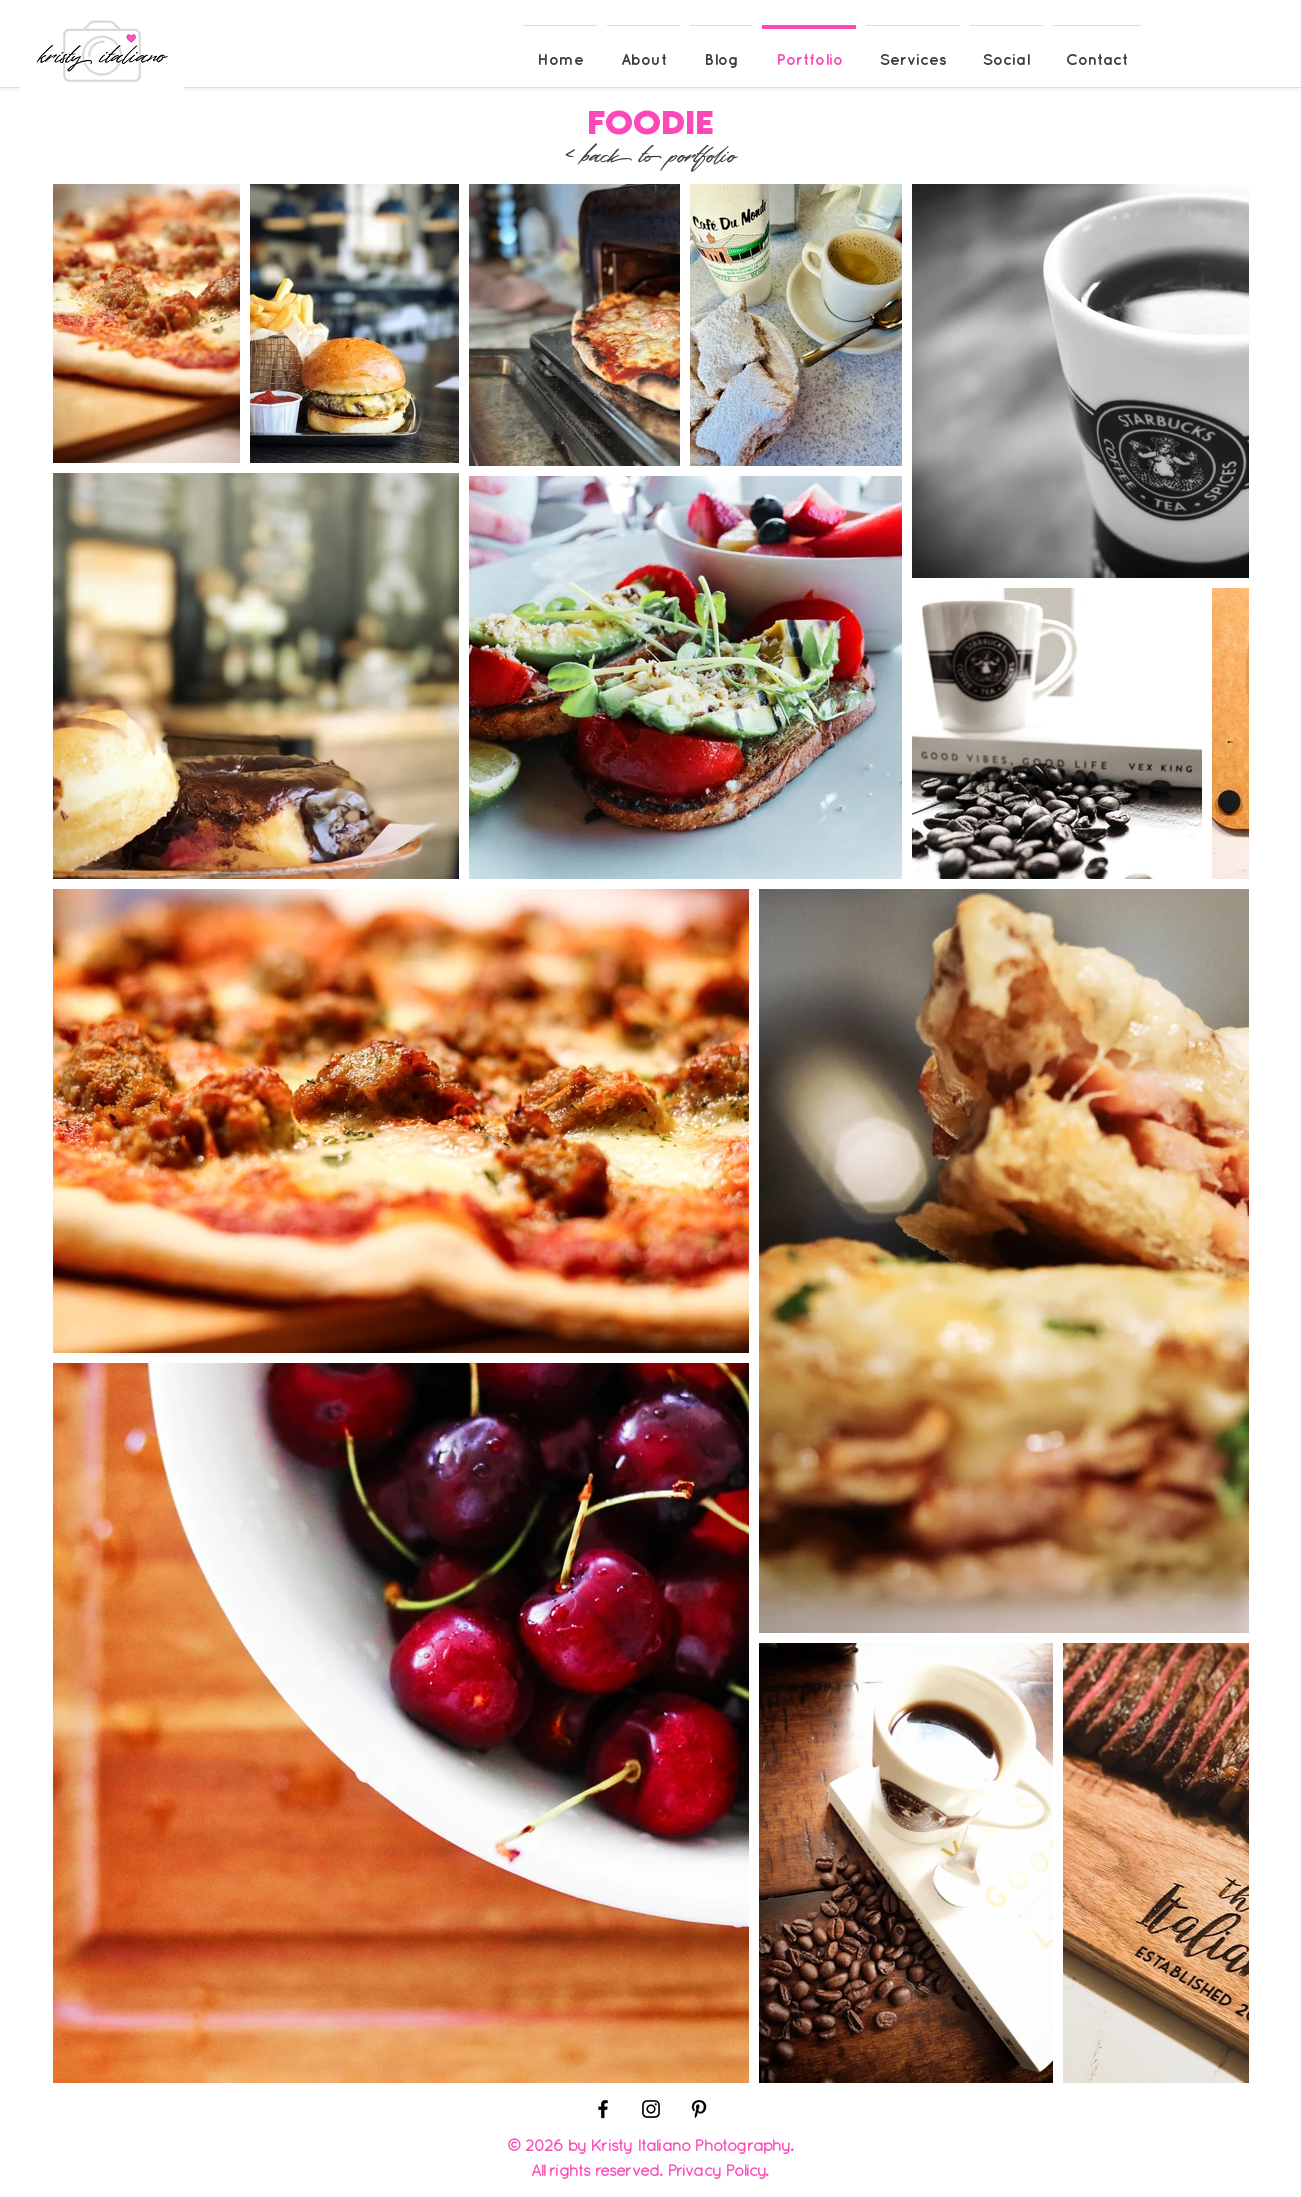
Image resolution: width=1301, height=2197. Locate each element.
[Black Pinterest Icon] (699, 2109)
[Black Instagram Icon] (651, 2109)
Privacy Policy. (718, 2170)
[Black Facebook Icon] (603, 2109)
